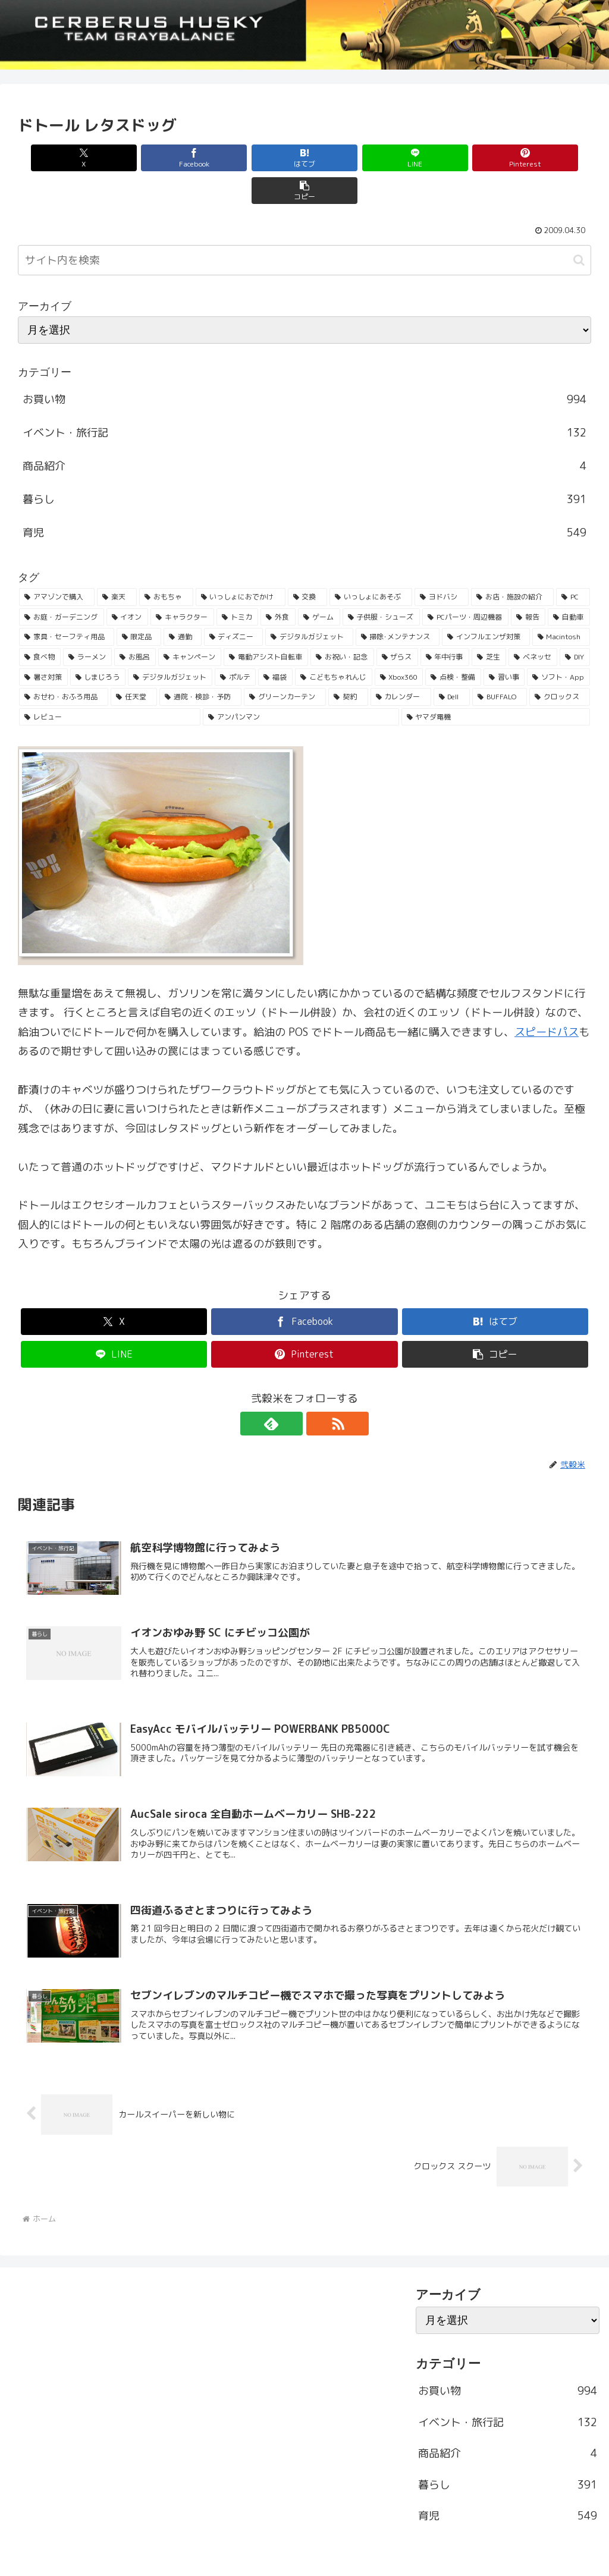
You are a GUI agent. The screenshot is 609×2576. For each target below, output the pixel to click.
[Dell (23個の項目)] (452, 664)
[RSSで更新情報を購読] (318, 1391)
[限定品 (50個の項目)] (139, 604)
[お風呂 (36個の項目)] (135, 624)
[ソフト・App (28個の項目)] (558, 645)
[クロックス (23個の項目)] (559, 664)
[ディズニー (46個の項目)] (233, 604)
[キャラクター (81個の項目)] (182, 584)
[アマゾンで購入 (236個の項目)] (57, 564)
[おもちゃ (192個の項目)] (166, 564)
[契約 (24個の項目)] (348, 664)
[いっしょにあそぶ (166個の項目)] (370, 564)
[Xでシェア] (63, 157)
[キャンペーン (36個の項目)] (189, 624)
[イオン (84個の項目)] (127, 584)
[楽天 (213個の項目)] (117, 564)
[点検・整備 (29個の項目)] (453, 645)
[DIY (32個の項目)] (575, 624)
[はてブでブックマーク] (256, 157)
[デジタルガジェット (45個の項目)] (309, 604)
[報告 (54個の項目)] (528, 584)
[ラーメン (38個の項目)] (87, 624)
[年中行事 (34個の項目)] (444, 624)
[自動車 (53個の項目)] (569, 584)
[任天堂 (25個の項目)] (134, 664)
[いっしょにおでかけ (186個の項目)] (240, 564)
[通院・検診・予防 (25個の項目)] (200, 664)
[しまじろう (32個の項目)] (98, 645)
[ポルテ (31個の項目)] (235, 645)
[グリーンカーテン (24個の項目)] (285, 664)
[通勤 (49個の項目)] (183, 604)
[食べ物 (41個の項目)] (40, 624)
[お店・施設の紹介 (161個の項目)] (512, 564)
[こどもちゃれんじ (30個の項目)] (333, 645)
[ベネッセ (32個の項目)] (532, 624)
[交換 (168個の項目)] (308, 564)
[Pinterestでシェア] (449, 157)
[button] (545, 157)
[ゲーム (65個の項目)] (319, 584)
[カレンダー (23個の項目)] (401, 664)
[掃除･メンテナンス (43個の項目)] (398, 604)
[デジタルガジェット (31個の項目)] (170, 645)
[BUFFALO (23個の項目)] (499, 664)
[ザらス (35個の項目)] (397, 624)
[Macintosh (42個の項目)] (561, 604)
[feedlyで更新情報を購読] (291, 1391)
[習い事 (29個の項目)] (504, 645)
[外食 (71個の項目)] (278, 584)
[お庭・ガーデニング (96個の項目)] (61, 584)
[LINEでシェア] (352, 157)
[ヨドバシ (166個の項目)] (442, 564)
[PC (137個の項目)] (573, 564)
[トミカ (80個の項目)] (237, 584)
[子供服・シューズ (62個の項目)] (381, 584)
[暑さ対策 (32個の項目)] (43, 645)
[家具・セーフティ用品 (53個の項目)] (66, 604)
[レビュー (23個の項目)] (109, 684)
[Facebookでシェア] (160, 157)
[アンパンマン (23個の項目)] (300, 684)
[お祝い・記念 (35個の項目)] (341, 624)
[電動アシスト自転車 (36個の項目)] (266, 624)
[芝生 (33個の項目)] (489, 624)
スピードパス (546, 999)
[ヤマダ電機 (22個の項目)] (495, 684)
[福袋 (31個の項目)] (275, 645)
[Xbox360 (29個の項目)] (399, 645)
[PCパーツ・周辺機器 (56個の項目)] (465, 584)
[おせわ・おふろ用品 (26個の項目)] (63, 664)
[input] (304, 227)
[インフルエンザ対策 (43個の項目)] (486, 604)
